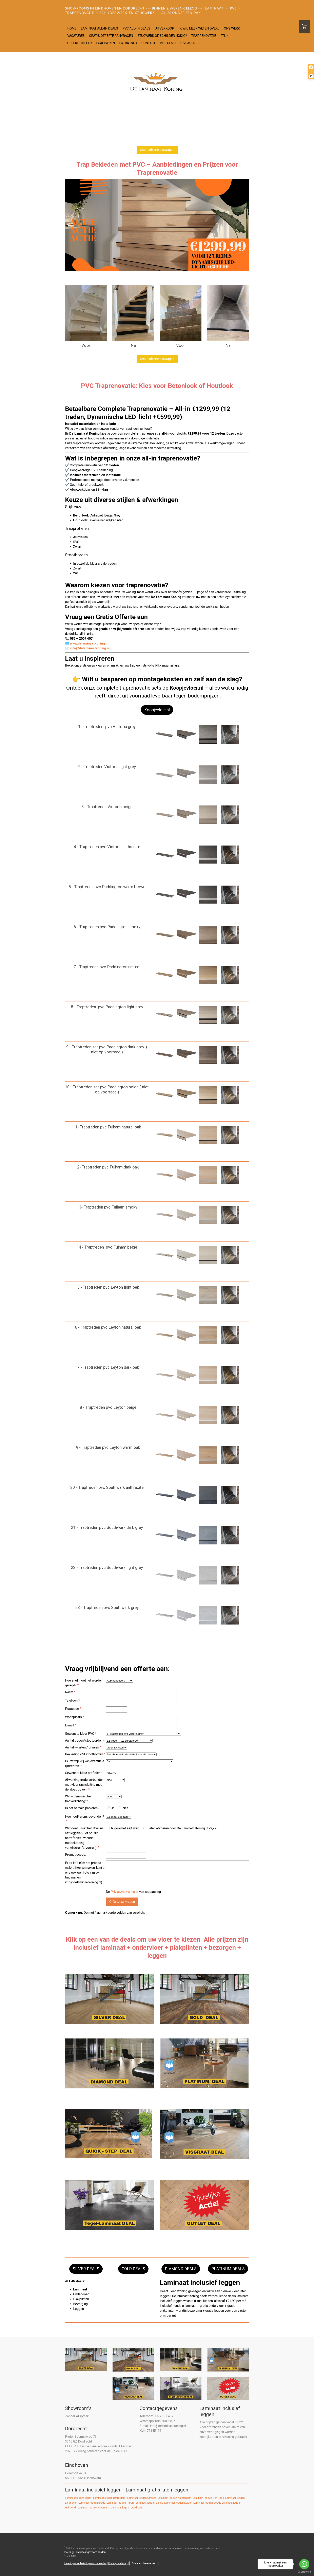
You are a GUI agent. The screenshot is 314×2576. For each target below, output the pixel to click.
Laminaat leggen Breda (91, 2502)
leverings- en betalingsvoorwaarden (85, 2552)
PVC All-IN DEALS (136, 28)
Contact (148, 43)
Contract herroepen (144, 2563)
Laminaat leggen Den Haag (208, 2497)
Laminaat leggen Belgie (150, 2502)
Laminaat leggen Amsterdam (174, 2497)
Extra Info (128, 43)
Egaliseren (105, 43)
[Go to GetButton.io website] (304, 2572)
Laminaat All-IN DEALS (99, 28)
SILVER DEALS (86, 2268)
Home (71, 28)
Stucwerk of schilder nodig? (162, 36)
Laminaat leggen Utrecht (141, 2497)
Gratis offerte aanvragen (111, 36)
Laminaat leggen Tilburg (120, 2502)
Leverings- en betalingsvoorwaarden (85, 2563)
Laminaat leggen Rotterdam (109, 2497)
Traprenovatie (203, 36)
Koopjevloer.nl (157, 709)
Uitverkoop (164, 28)
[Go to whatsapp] (304, 2564)
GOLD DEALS (133, 2268)
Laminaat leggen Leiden (178, 2502)
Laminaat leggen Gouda (207, 2502)
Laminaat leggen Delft (78, 2497)
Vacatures (76, 36)
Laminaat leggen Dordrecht (127, 2507)
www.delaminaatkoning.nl (89, 643)
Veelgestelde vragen (177, 43)
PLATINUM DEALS (228, 2268)
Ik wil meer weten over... (199, 28)
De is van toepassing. (133, 1892)
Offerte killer (79, 43)
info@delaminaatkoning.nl (90, 648)
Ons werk (232, 28)
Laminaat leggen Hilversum (93, 2507)
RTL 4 (224, 36)
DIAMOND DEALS (181, 2268)
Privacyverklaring (123, 1892)
